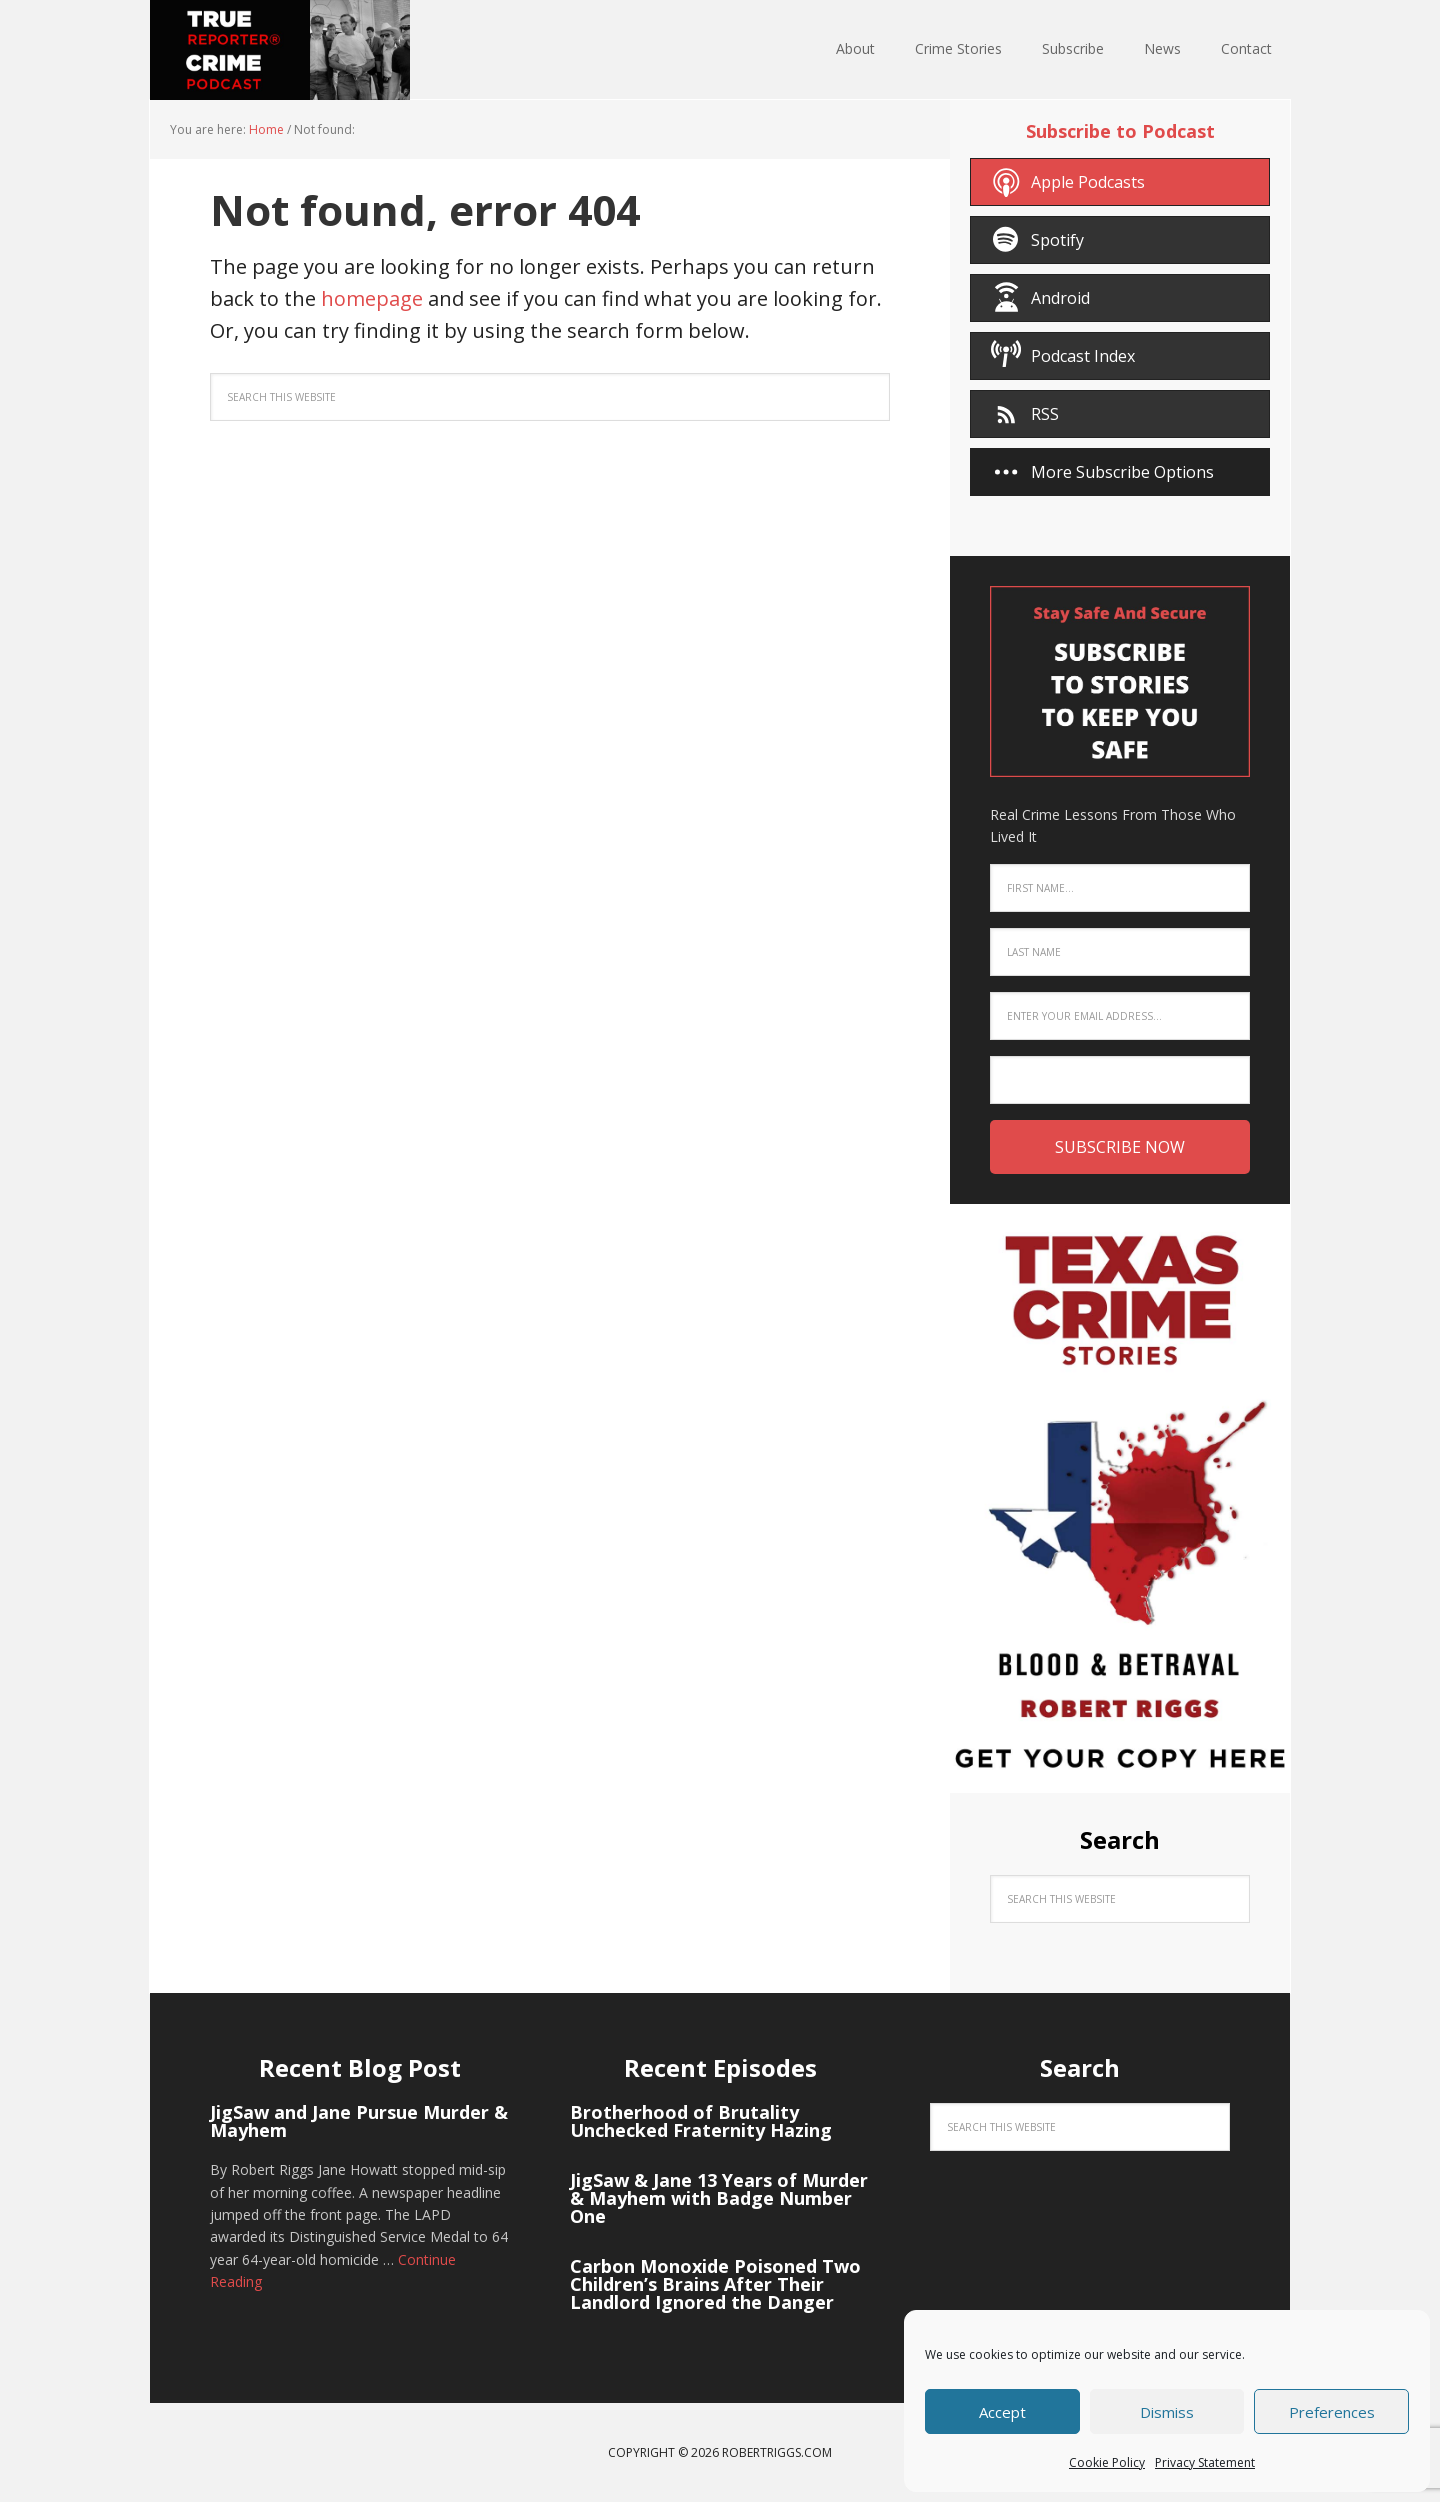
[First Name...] (1120, 888)
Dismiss (1167, 2412)
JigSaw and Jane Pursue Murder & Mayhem (359, 2121)
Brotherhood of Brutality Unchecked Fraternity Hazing (701, 2121)
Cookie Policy (1107, 2462)
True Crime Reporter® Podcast (280, 50)
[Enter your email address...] (1120, 1016)
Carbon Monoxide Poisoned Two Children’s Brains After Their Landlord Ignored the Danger (715, 2284)
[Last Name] (1120, 952)
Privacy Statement (1205, 2462)
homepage (372, 298)
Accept (1002, 2412)
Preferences (1332, 2412)
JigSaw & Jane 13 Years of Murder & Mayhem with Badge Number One (719, 2198)
